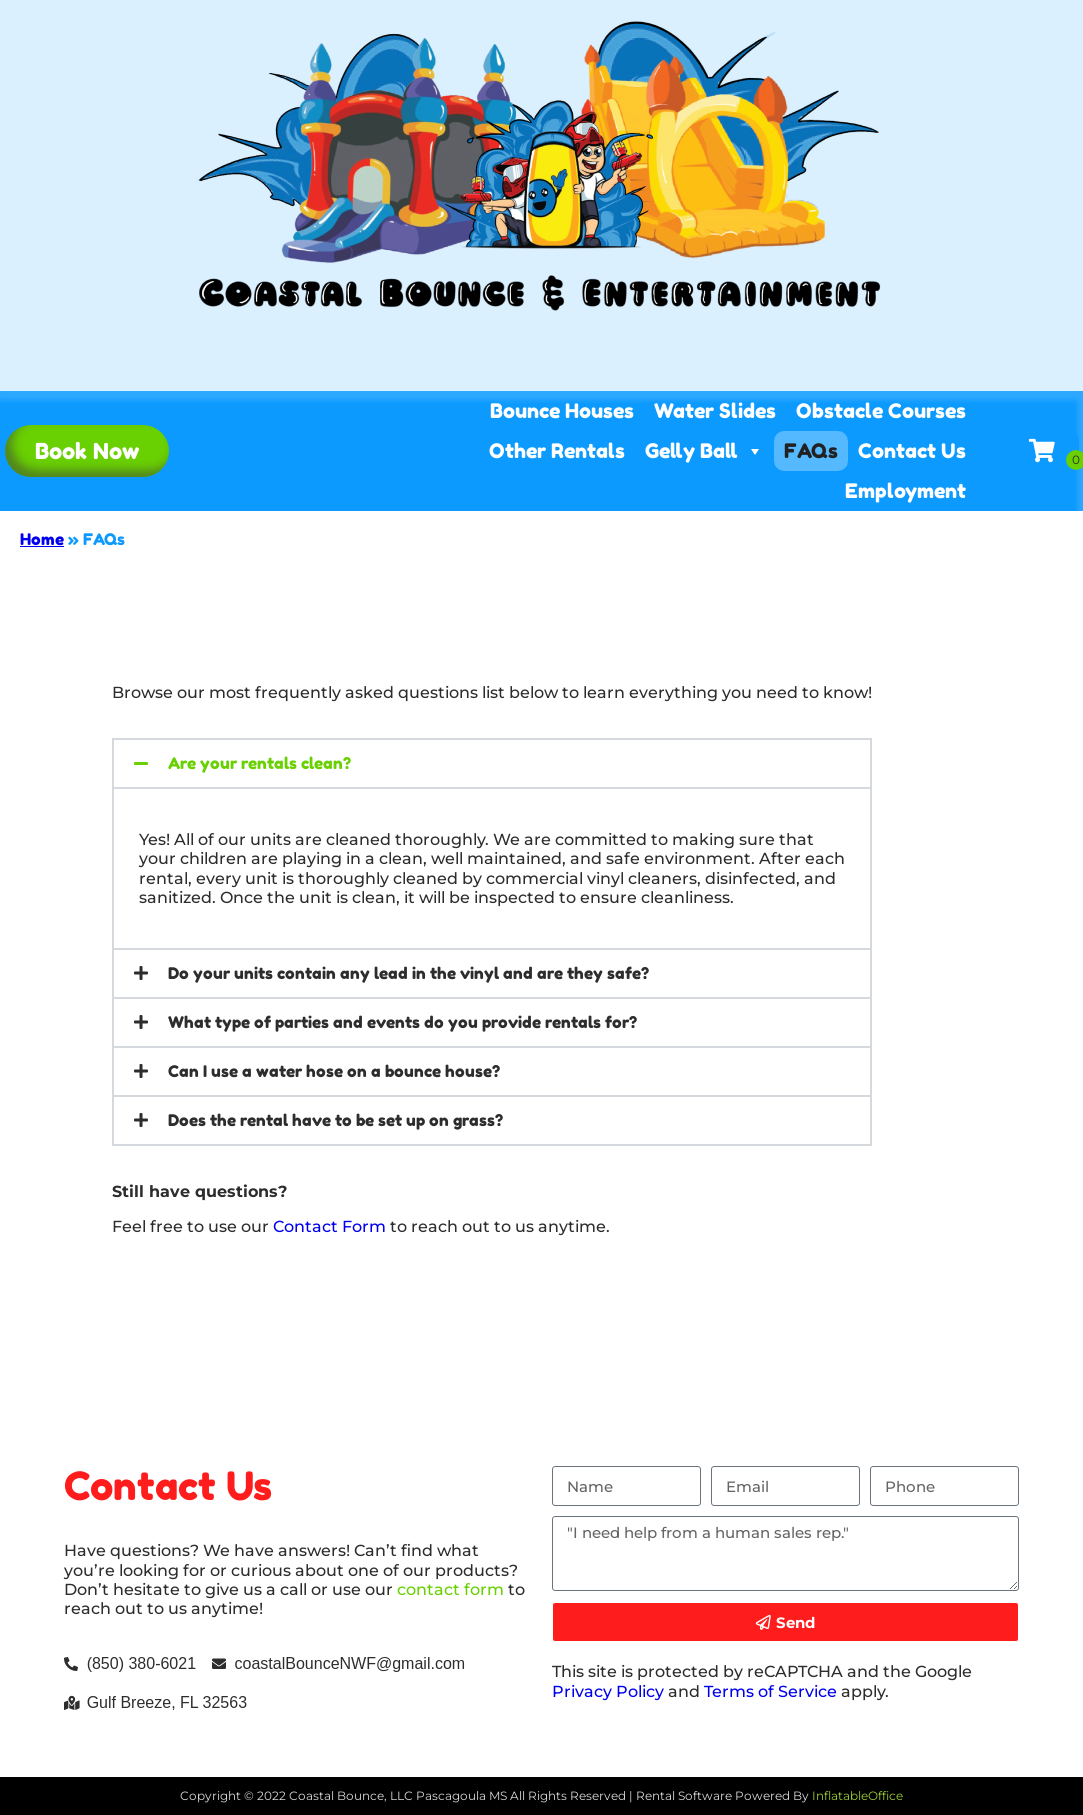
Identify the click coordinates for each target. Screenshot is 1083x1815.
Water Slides (715, 411)
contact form (450, 1589)
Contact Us (912, 451)
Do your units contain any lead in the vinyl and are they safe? (408, 973)
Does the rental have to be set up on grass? (335, 1120)
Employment (905, 491)
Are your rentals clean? (259, 763)
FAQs (811, 451)
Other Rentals (557, 451)
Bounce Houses (562, 411)
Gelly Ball (704, 451)
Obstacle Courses (881, 411)
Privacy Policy (608, 1691)
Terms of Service (770, 1691)
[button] (492, 763)
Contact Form (329, 1226)
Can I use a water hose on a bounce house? (334, 1071)
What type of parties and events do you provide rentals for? (402, 1022)
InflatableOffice (857, 1795)
